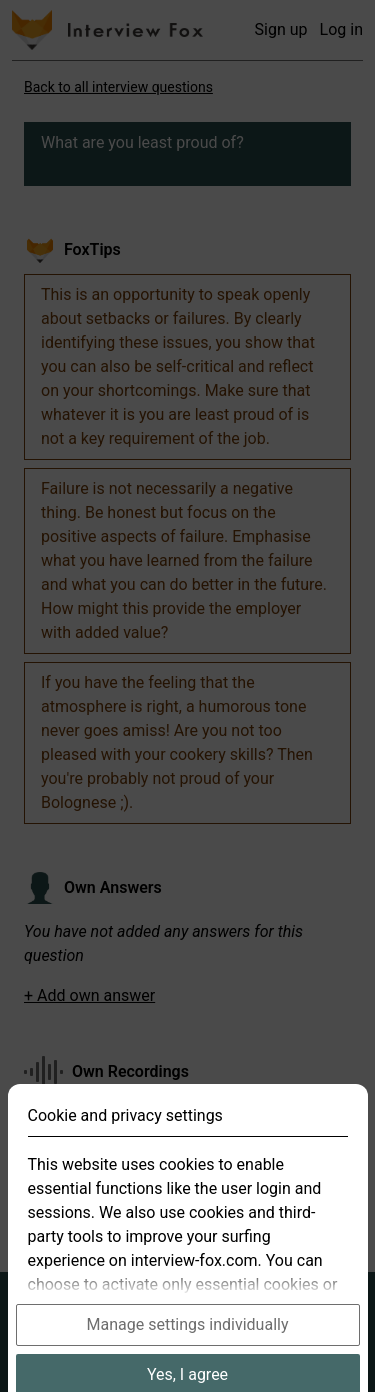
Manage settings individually (188, 1350)
